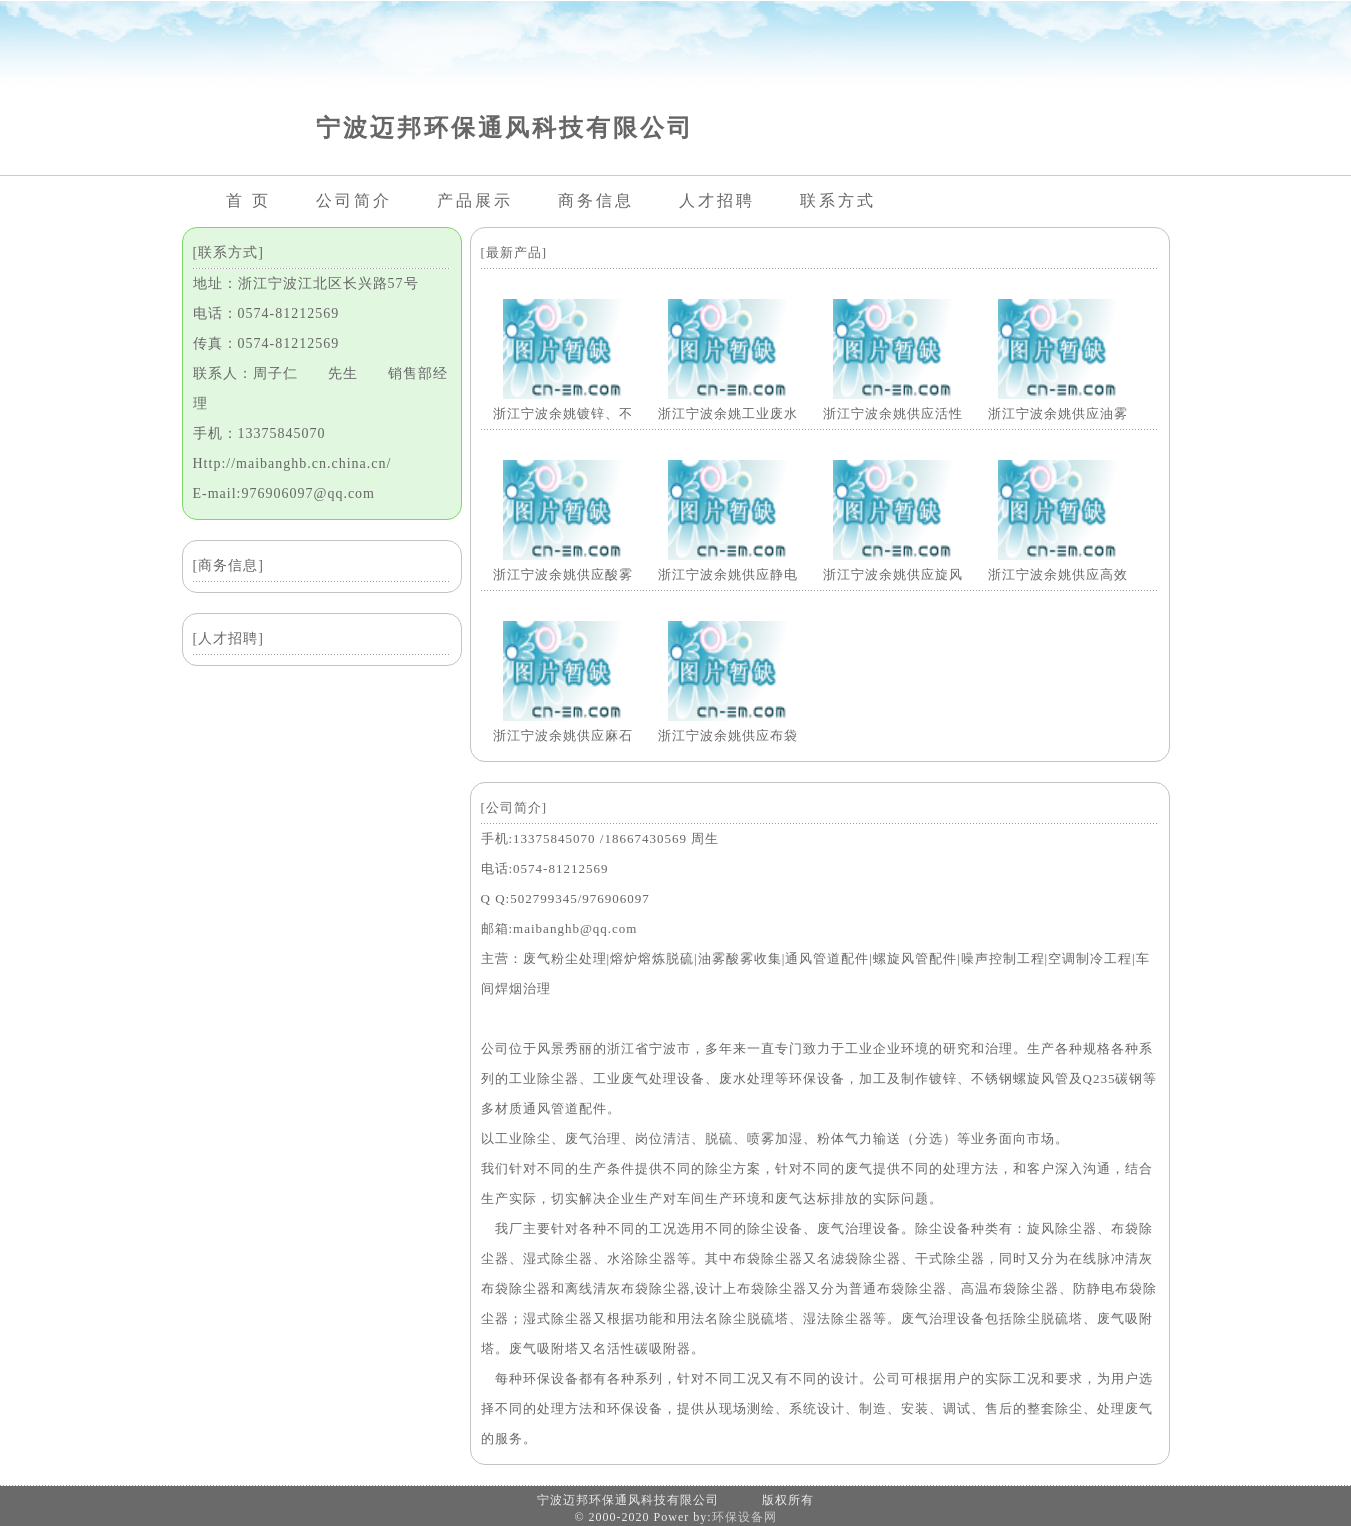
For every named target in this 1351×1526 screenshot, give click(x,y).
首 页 (248, 200)
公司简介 (354, 200)
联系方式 (838, 200)
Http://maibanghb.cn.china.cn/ (292, 463)
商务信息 (596, 200)
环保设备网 (744, 1517)
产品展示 (475, 200)
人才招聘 (717, 200)
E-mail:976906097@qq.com (284, 493)
